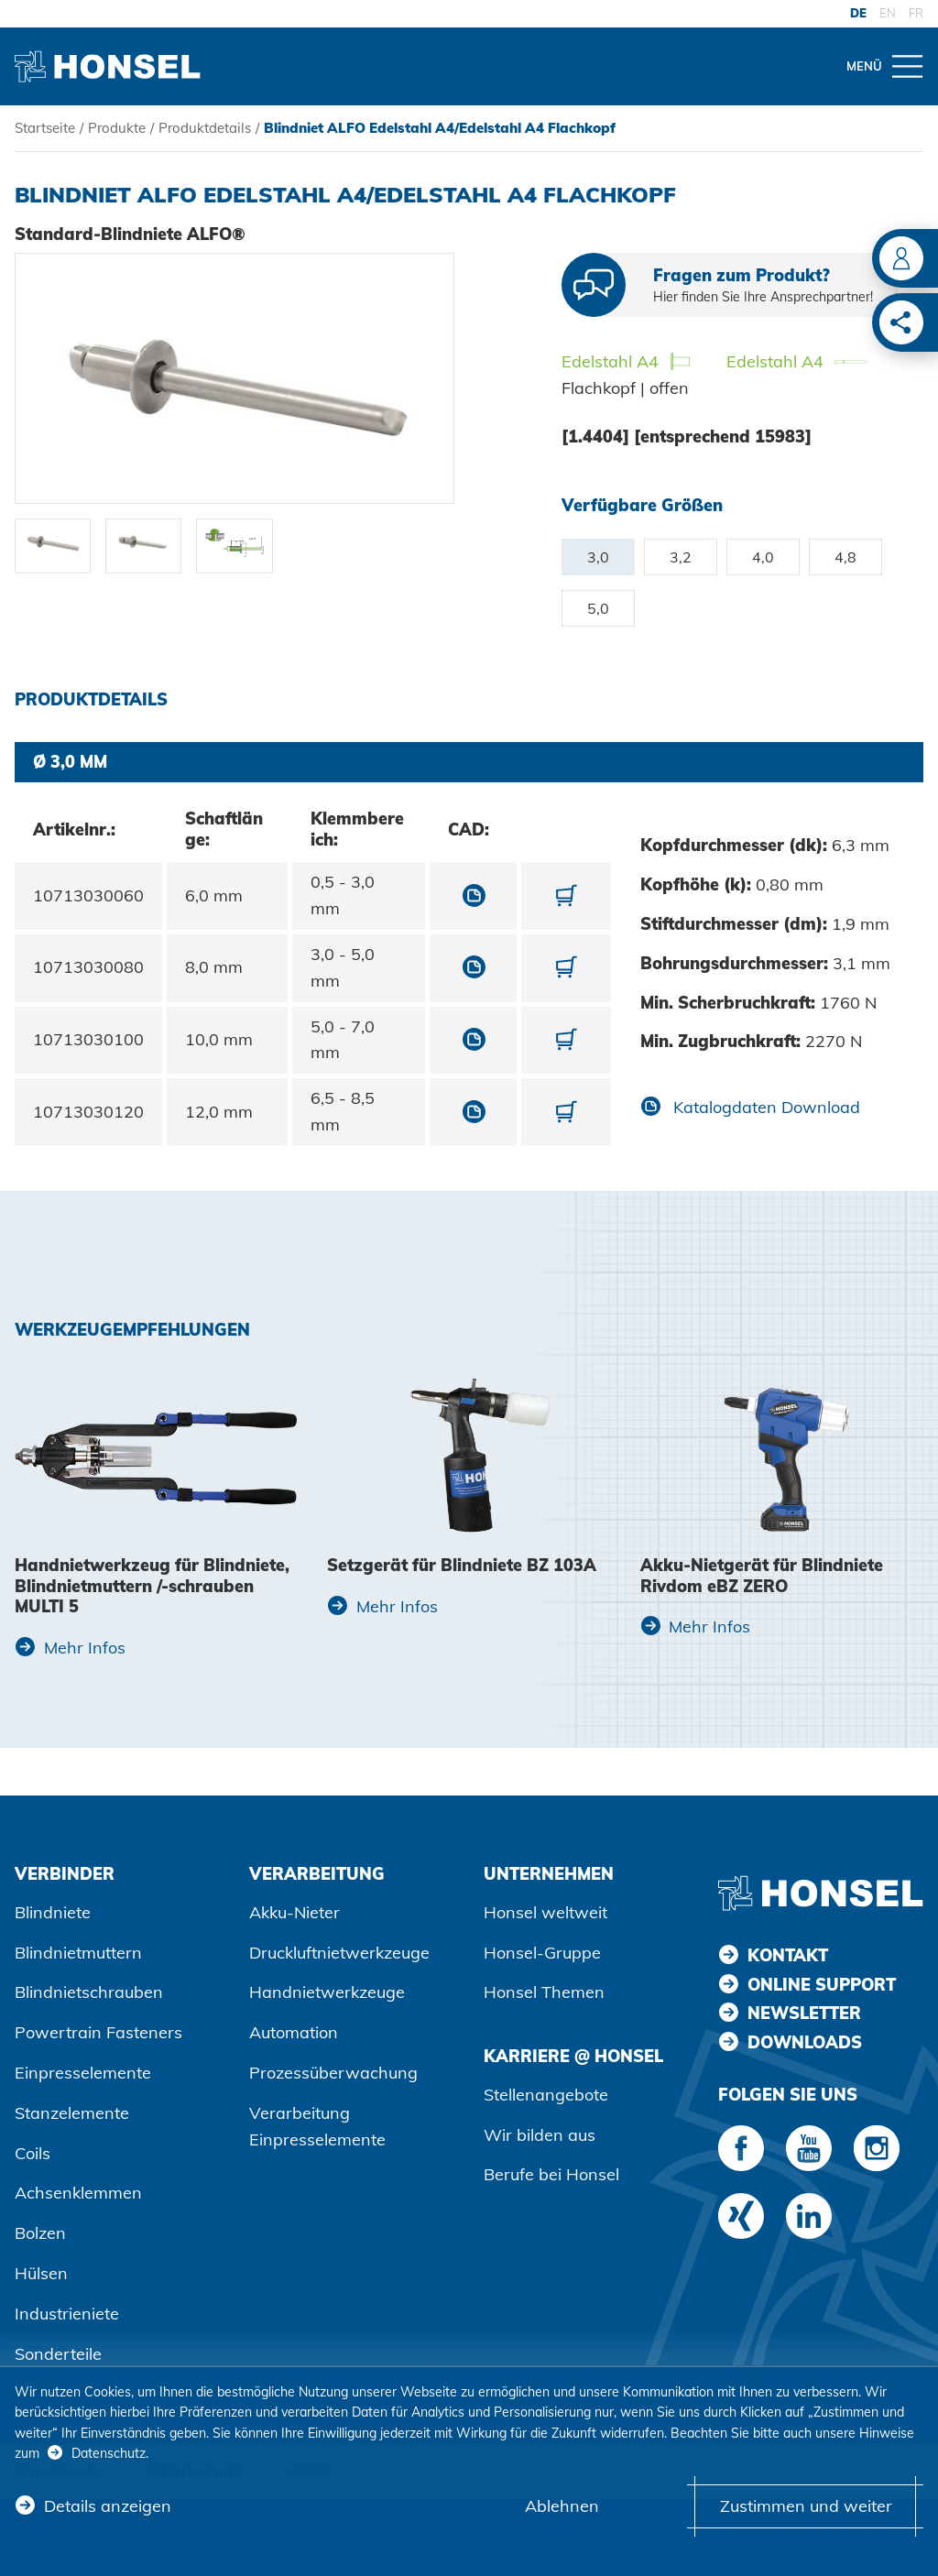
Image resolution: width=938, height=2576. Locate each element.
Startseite (45, 127)
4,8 (845, 557)
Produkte (117, 127)
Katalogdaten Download (764, 1107)
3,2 (681, 557)
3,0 (598, 557)
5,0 (598, 608)
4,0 (763, 557)
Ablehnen (562, 2505)
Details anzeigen (107, 2505)
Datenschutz (108, 2453)
